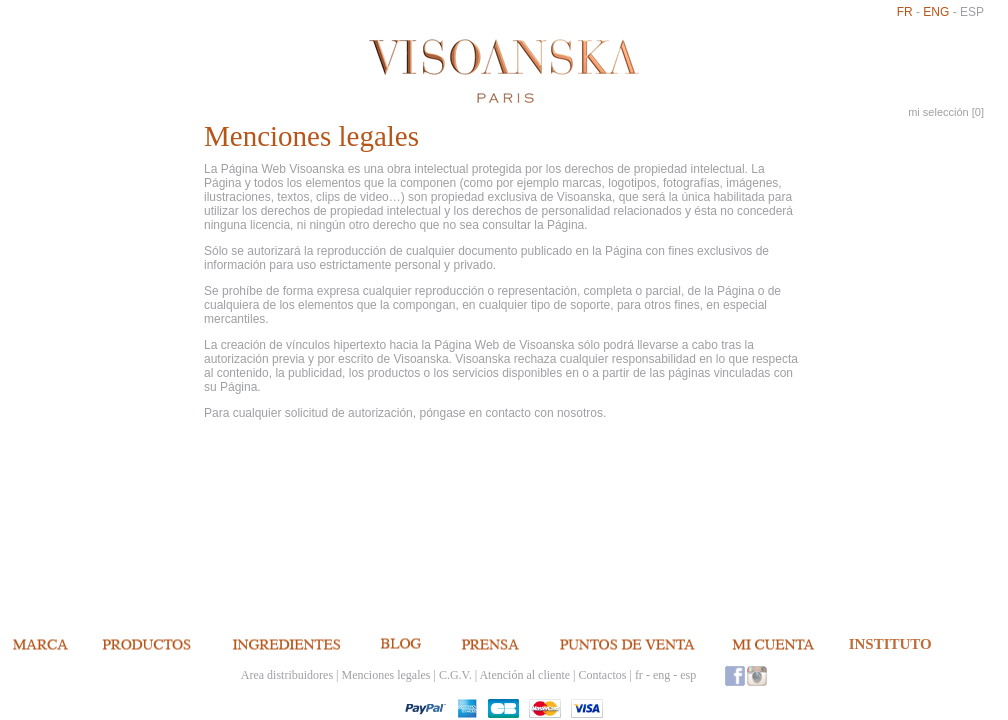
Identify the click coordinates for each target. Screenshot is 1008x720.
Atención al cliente (524, 675)
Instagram (757, 675)
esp (972, 12)
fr (905, 12)
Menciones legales (386, 675)
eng (936, 12)
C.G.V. (455, 675)
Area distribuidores (287, 675)
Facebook (735, 675)
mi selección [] (946, 112)
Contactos (602, 675)
